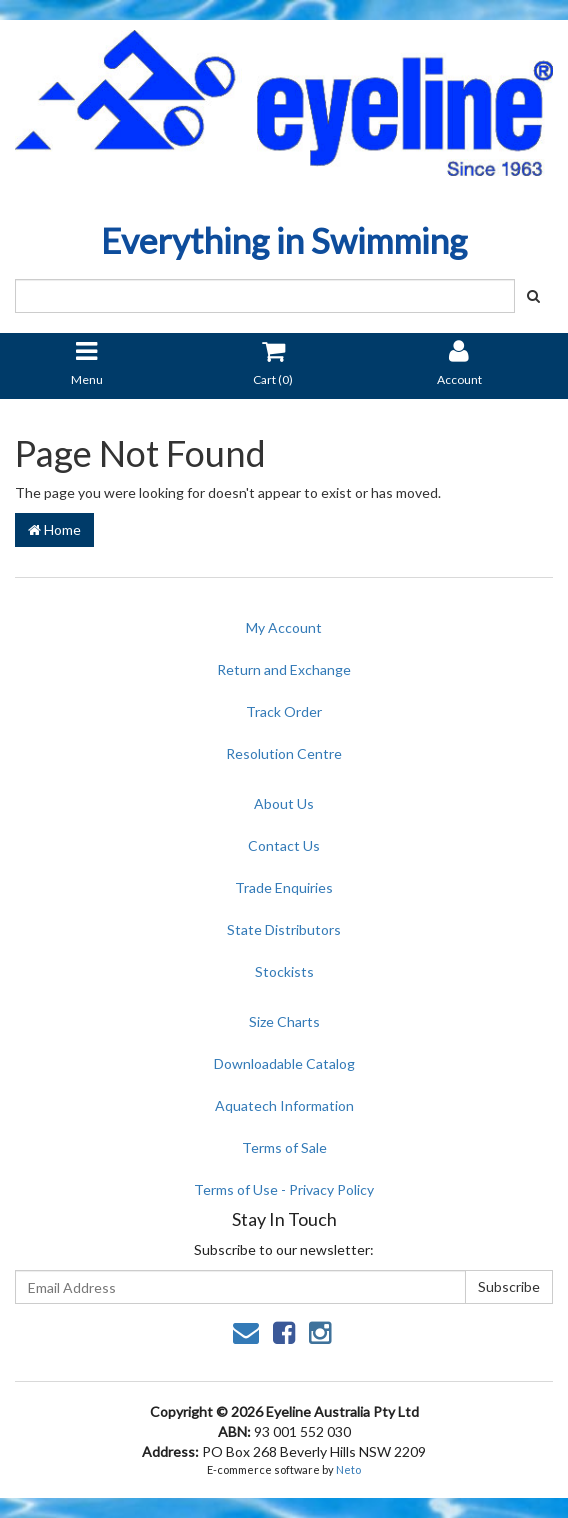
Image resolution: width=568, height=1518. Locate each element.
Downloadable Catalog (284, 1063)
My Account (284, 627)
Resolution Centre (284, 753)
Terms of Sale (284, 1147)
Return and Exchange (284, 669)
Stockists (284, 971)
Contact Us (284, 845)
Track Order (284, 711)
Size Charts (284, 1021)
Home (54, 529)
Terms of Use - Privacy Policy (284, 1189)
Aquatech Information (284, 1105)
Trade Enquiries (284, 887)
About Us (284, 803)
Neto (348, 1469)
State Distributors (284, 929)
